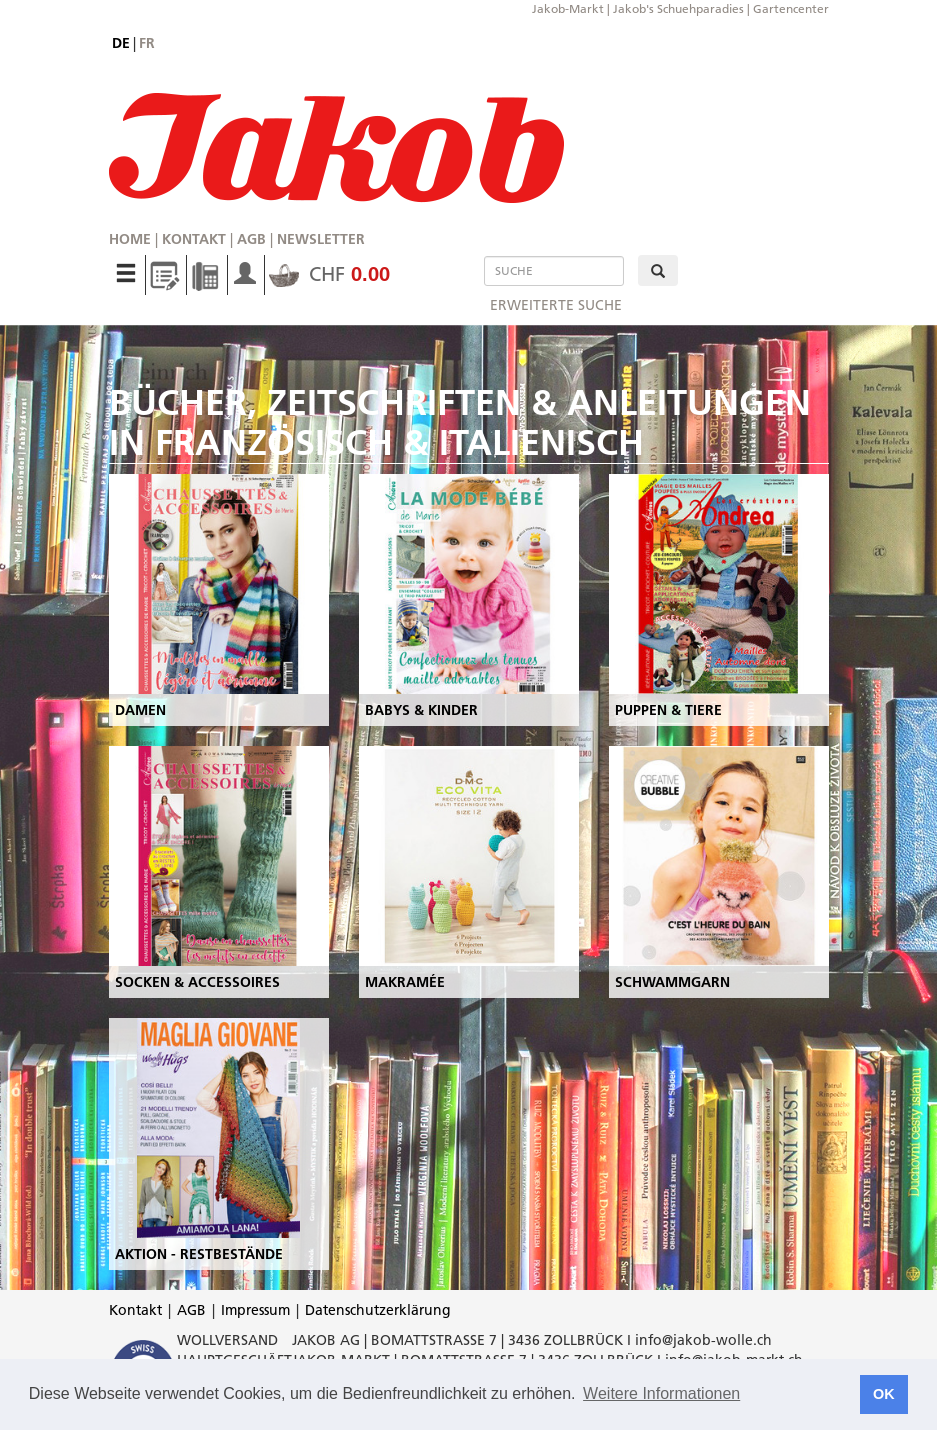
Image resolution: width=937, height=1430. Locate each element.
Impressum (255, 1310)
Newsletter (321, 239)
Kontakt (194, 239)
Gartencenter (791, 8)
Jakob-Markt (568, 8)
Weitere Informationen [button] (661, 1393)
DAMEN (140, 710)
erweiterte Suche (556, 305)
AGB (251, 239)
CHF (329, 274)
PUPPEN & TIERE (668, 710)
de (121, 43)
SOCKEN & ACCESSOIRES (197, 982)
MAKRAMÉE (405, 982)
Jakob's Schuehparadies (678, 8)
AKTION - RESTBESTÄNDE (199, 1254)
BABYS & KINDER (421, 710)
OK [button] (884, 1394)
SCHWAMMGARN (672, 982)
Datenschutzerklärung (378, 1310)
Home (130, 239)
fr (147, 43)
